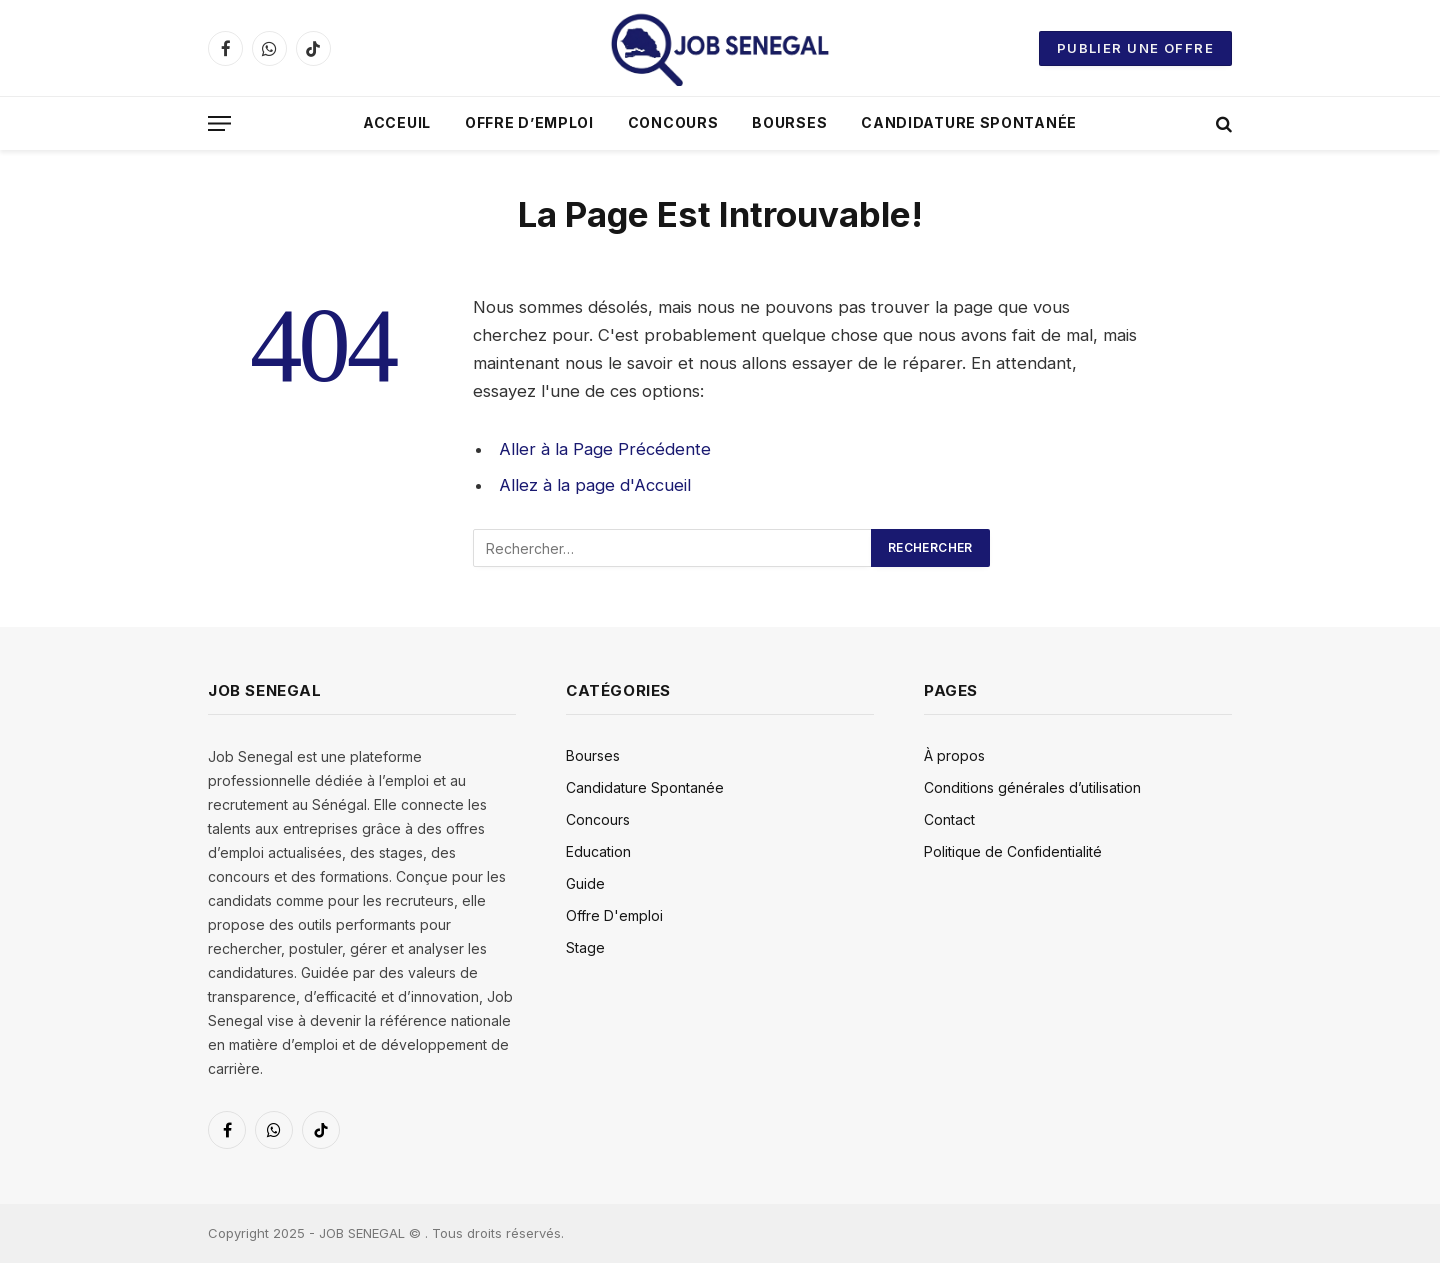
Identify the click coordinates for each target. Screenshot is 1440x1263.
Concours (673, 122)
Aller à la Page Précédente (605, 449)
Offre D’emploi (529, 122)
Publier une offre (1135, 48)
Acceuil (397, 122)
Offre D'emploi (614, 915)
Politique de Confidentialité (1013, 851)
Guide (585, 883)
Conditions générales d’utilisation (1032, 787)
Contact (949, 819)
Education (598, 851)
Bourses (789, 122)
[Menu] (219, 123)
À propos (954, 755)
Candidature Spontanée (969, 122)
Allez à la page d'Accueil (595, 485)
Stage (585, 947)
